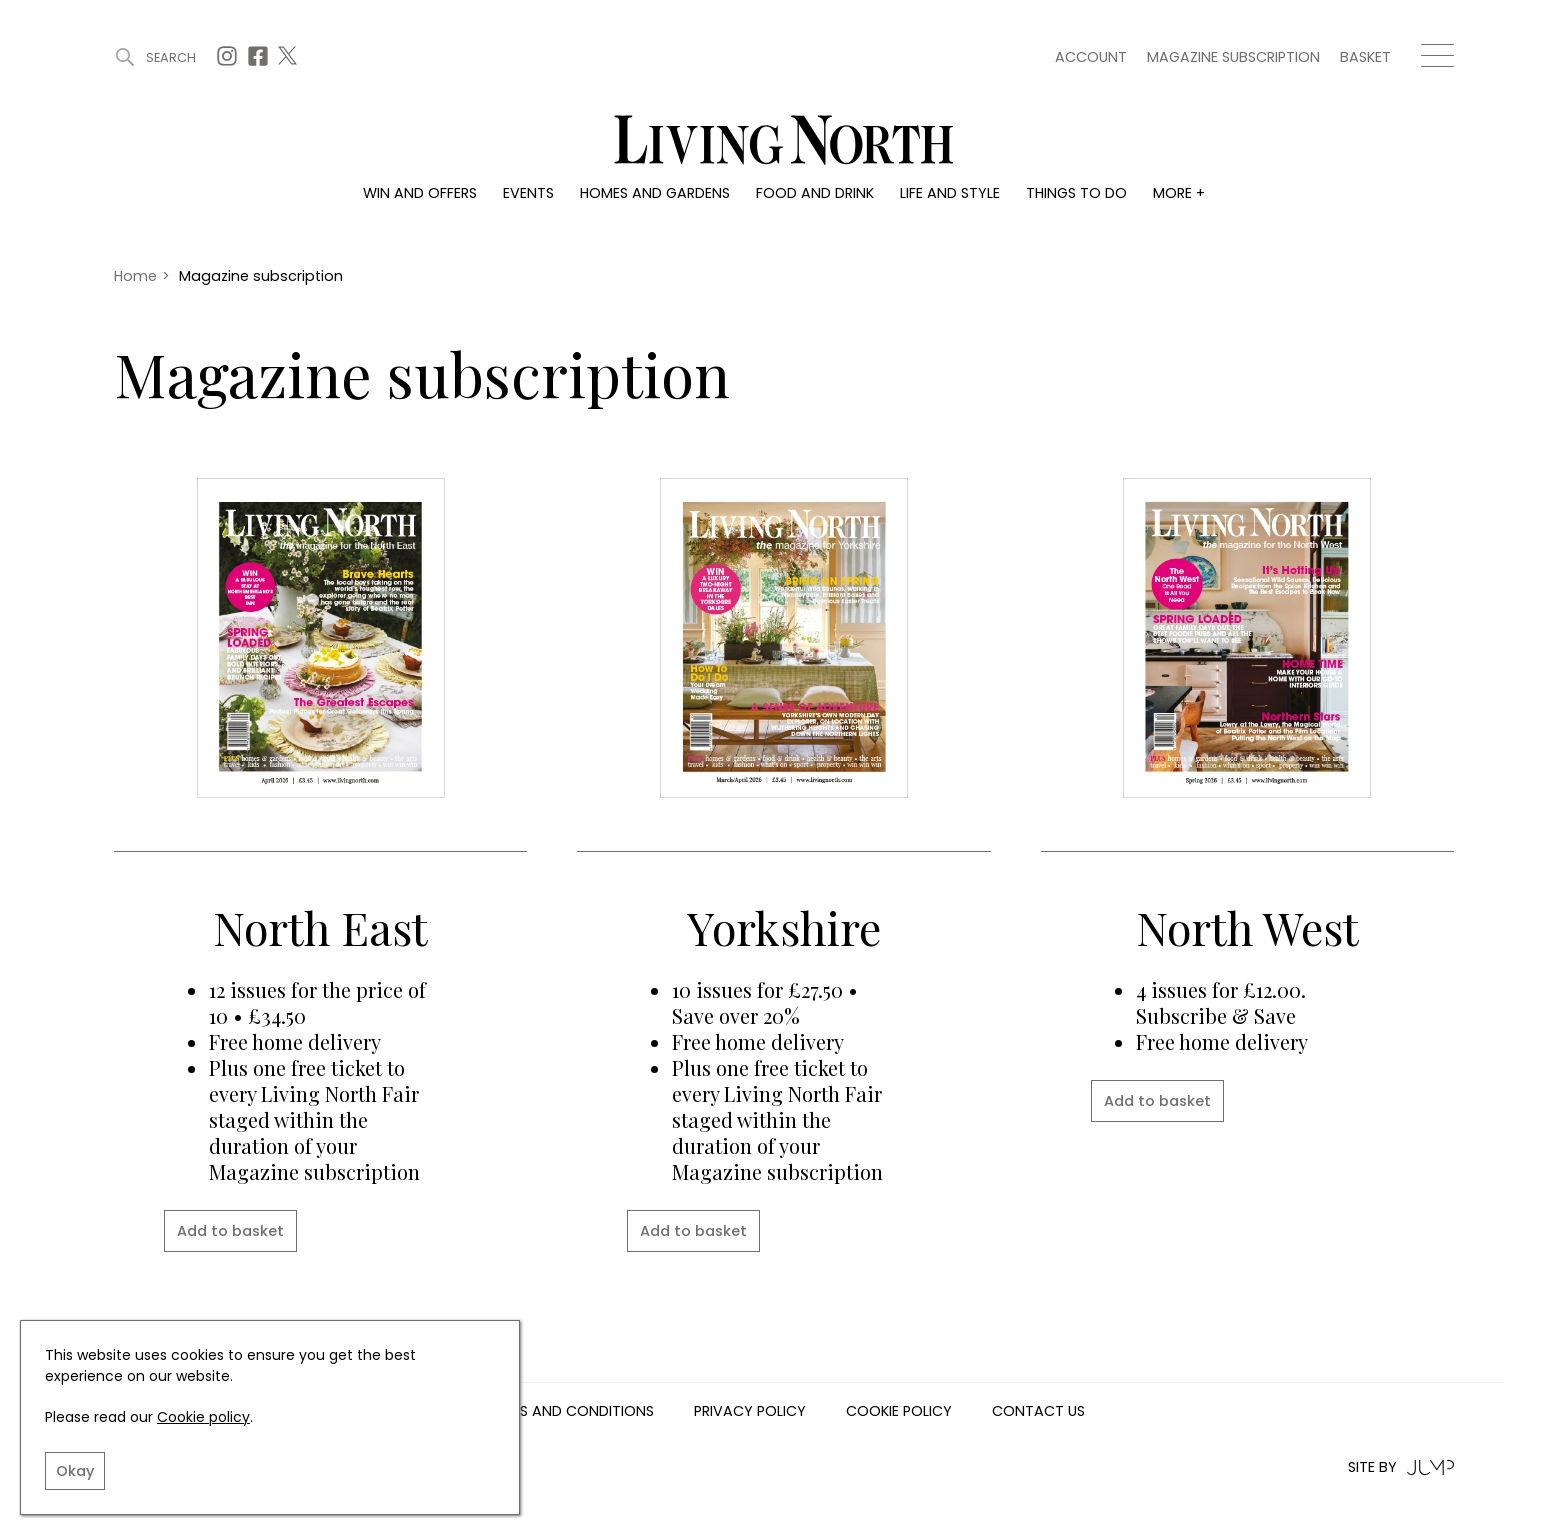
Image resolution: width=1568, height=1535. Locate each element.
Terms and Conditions (569, 1412)
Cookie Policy (899, 1412)
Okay (75, 1471)
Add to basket (230, 1231)
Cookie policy (203, 1417)
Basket (1365, 57)
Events (528, 193)
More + (1179, 193)
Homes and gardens (655, 193)
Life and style (950, 193)
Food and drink (815, 193)
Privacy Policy (750, 1412)
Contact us (1038, 1412)
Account (1091, 57)
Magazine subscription (1233, 57)
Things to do (1076, 193)
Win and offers (420, 193)
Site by (1401, 1467)
